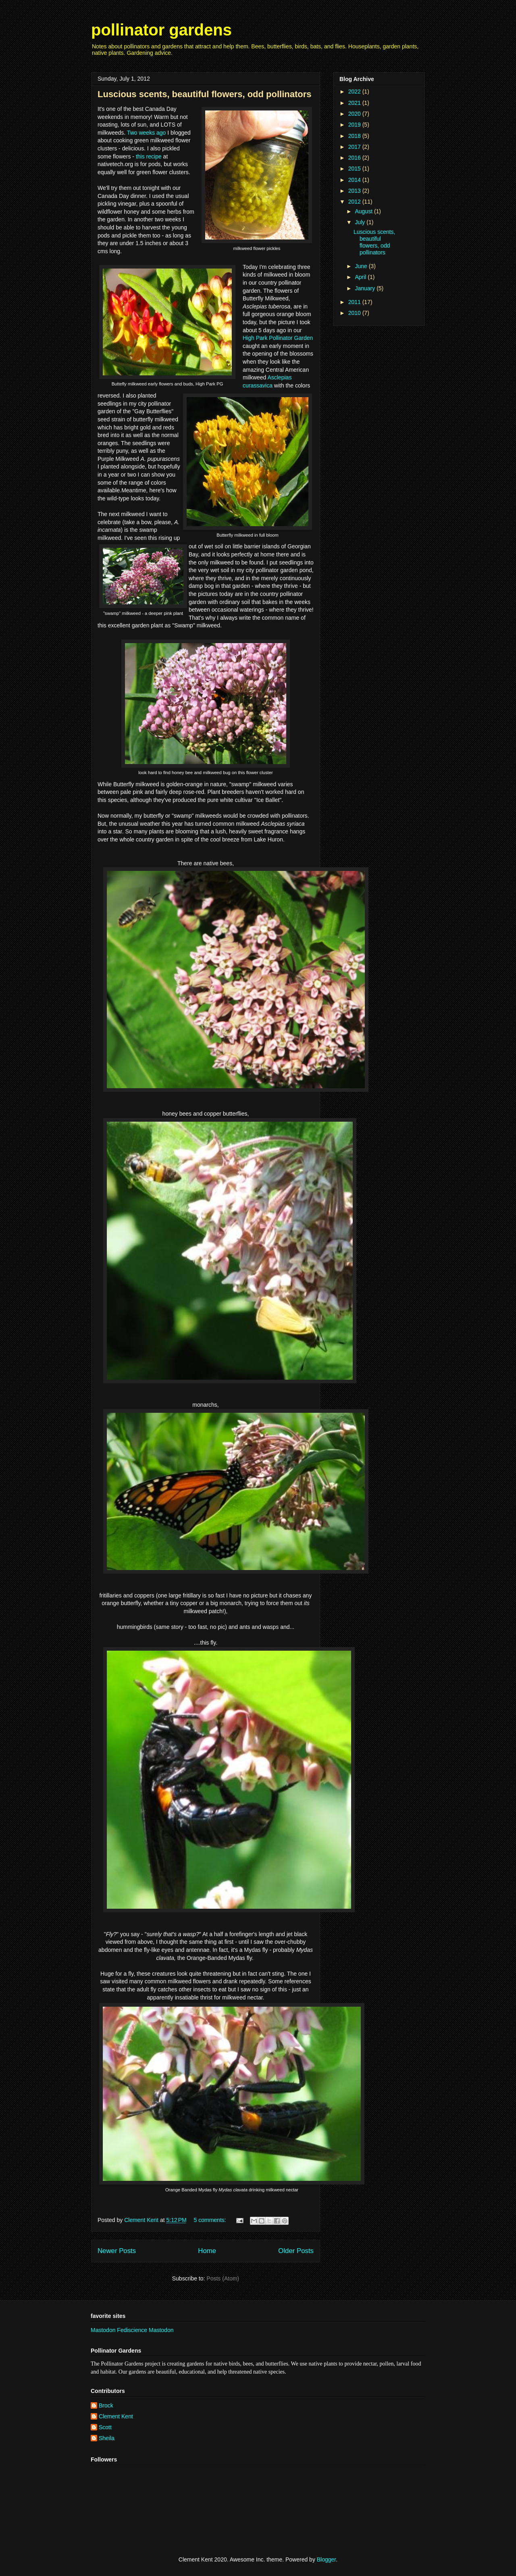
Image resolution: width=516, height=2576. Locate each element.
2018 (355, 136)
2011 (355, 302)
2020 (355, 113)
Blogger (326, 2559)
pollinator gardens (161, 30)
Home (207, 2251)
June (361, 266)
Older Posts (296, 2251)
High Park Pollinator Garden (278, 338)
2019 (355, 124)
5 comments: (211, 2220)
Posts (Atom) (222, 2278)
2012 (355, 201)
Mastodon (161, 2330)
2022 (355, 91)
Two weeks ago (146, 132)
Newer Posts (117, 2251)
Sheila (106, 2438)
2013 (355, 190)
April (361, 277)
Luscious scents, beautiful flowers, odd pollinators (205, 94)
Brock (106, 2405)
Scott (105, 2427)
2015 (355, 168)
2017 (355, 147)
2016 (355, 157)
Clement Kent (116, 2416)
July (360, 222)
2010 (355, 313)
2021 (355, 103)
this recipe (149, 156)
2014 (355, 180)
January (366, 288)
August (364, 211)
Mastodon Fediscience (120, 2330)
